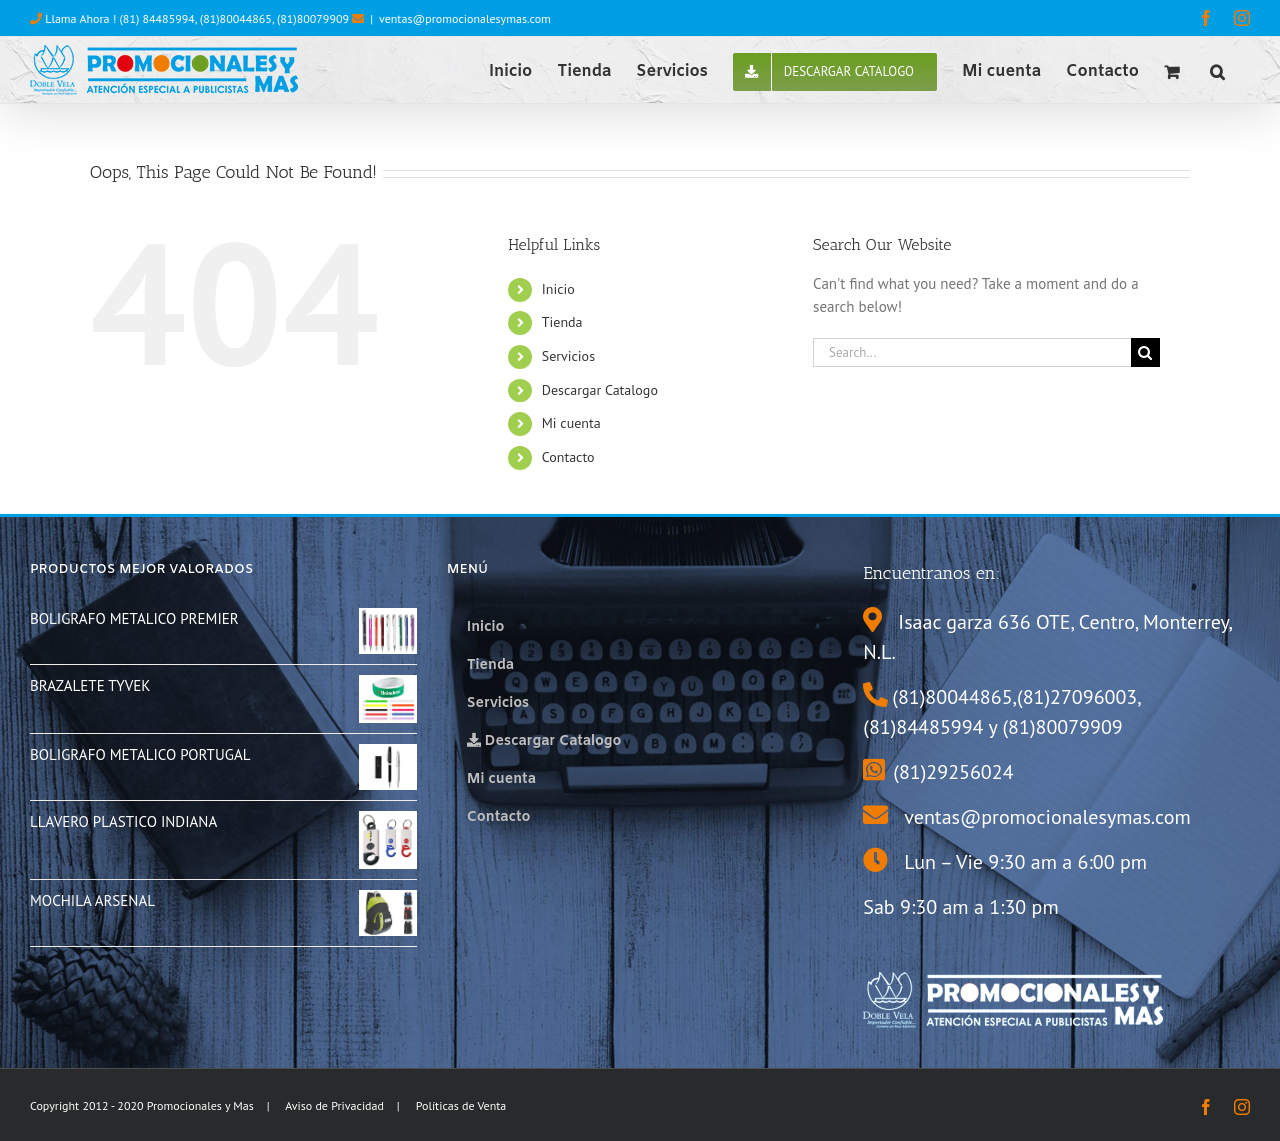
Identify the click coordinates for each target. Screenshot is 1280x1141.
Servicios (568, 356)
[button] (1217, 70)
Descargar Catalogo (600, 390)
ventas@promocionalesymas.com (465, 18)
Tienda (562, 322)
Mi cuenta (571, 423)
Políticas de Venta (461, 1105)
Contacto (568, 457)
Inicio (558, 289)
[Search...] (972, 352)
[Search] (1145, 352)
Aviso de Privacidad (334, 1105)
